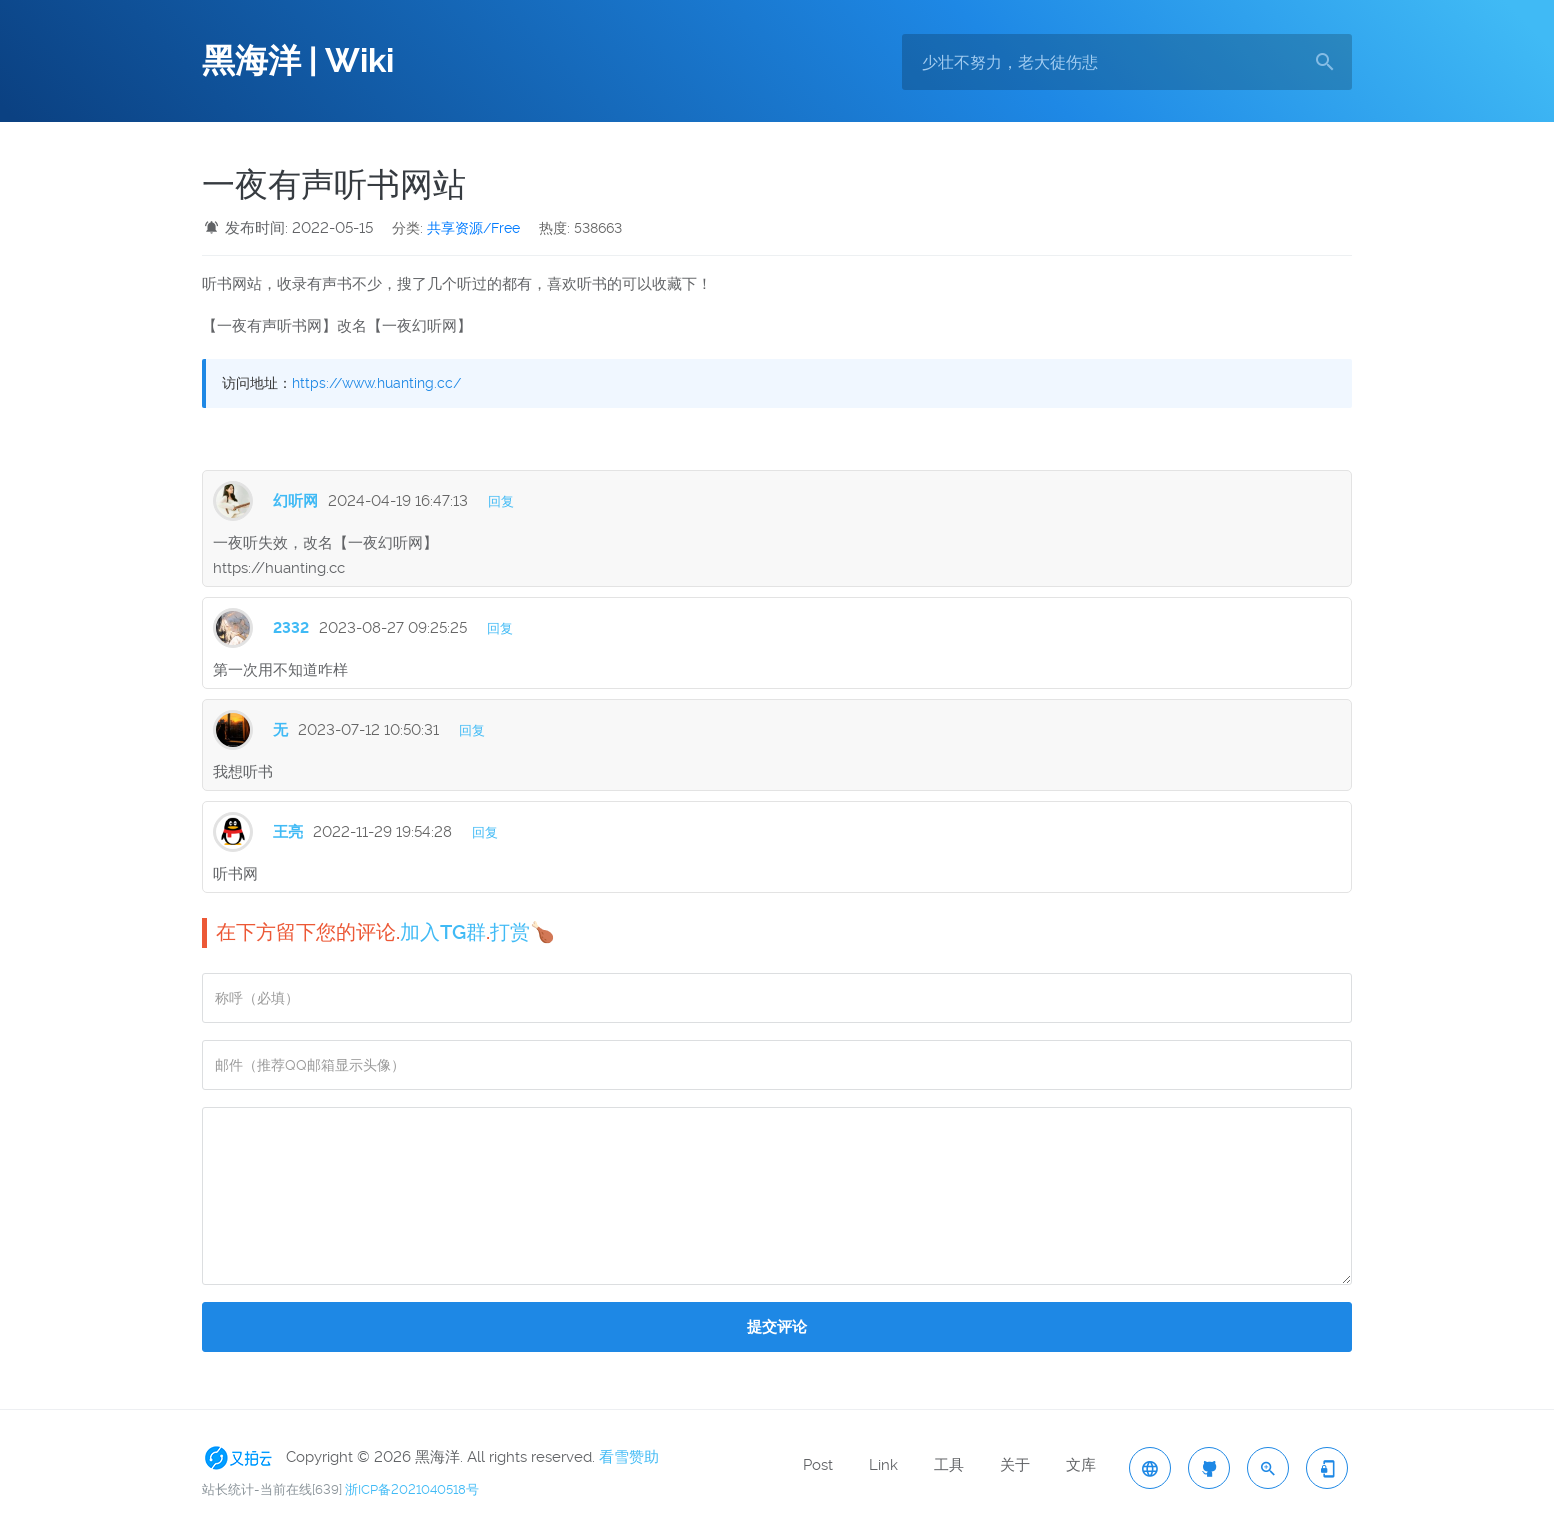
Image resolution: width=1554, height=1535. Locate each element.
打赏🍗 (522, 932)
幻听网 (295, 501)
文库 (1081, 1465)
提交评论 (777, 1327)
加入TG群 (443, 932)
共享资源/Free (473, 228)
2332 (291, 628)
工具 (949, 1465)
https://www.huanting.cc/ (376, 383)
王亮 (288, 832)
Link (883, 1465)
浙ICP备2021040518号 (412, 1489)
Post (818, 1465)
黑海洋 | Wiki (298, 61)
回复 (501, 501)
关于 (1015, 1465)
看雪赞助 (629, 1457)
